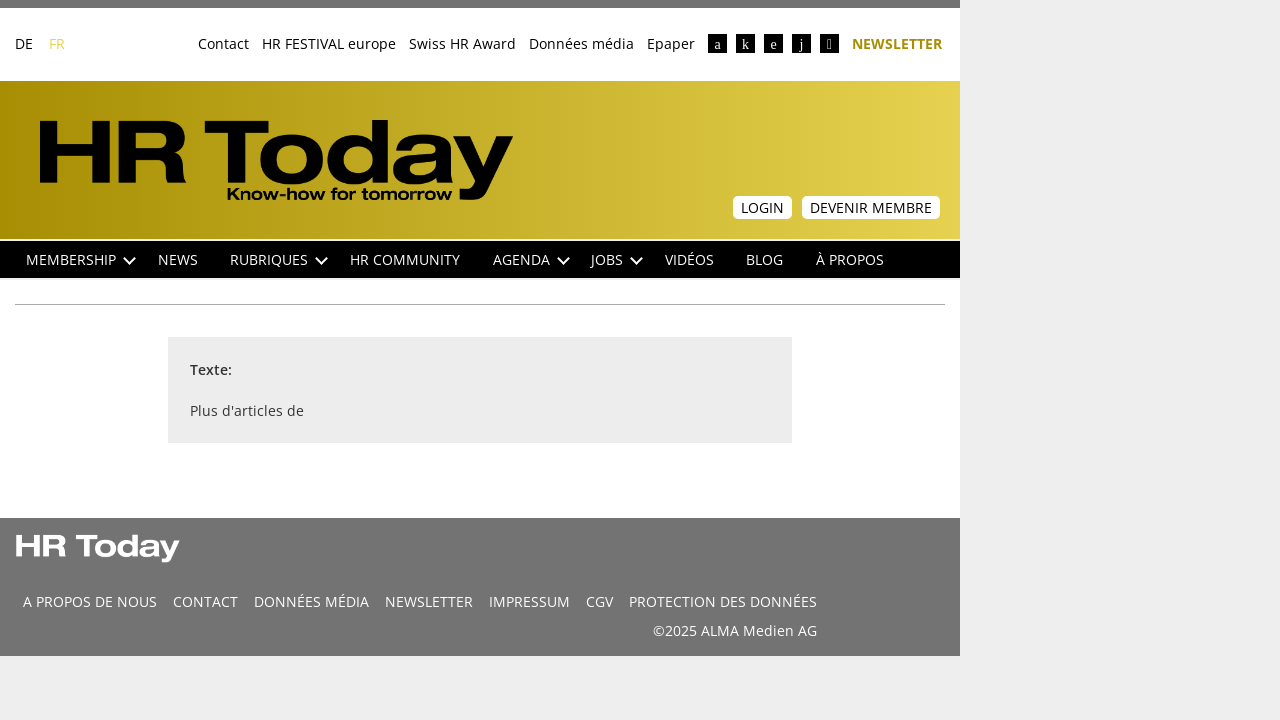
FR (57, 43)
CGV (599, 601)
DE (24, 43)
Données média (581, 43)
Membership (81, 259)
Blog (764, 259)
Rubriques (279, 259)
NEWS (178, 259)
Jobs (617, 259)
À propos (850, 259)
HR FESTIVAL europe (329, 43)
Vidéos (689, 259)
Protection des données (723, 601)
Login (762, 207)
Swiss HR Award (462, 43)
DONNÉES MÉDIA (311, 601)
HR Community (405, 259)
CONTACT (205, 601)
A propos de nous (90, 601)
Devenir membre (871, 207)
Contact (223, 43)
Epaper (671, 43)
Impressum (529, 601)
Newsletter (897, 42)
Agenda (531, 259)
